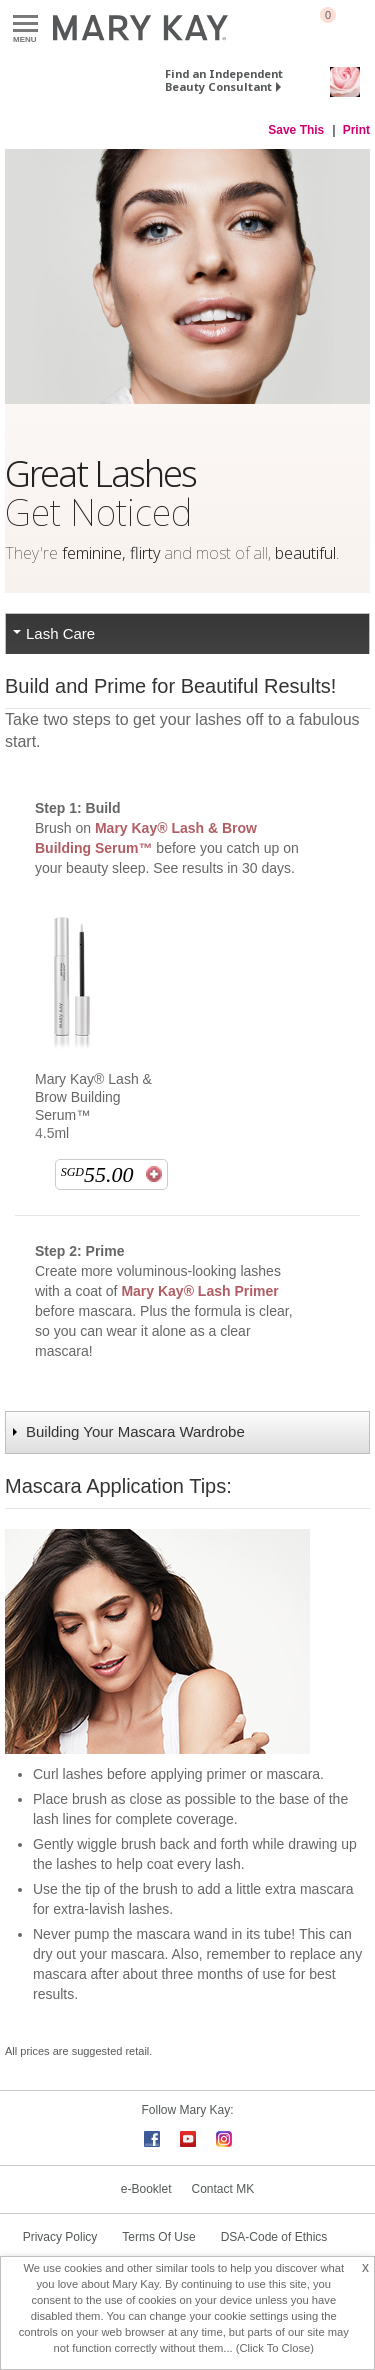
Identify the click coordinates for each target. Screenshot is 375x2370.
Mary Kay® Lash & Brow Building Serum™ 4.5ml (93, 1106)
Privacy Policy (60, 2237)
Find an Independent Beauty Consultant (224, 80)
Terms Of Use (158, 2237)
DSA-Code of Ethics (274, 2237)
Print (356, 130)
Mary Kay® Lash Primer (199, 1291)
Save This (296, 130)
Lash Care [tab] (60, 633)
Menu (25, 24)
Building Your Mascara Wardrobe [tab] (135, 1431)
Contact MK (223, 2189)
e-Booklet (146, 2189)
